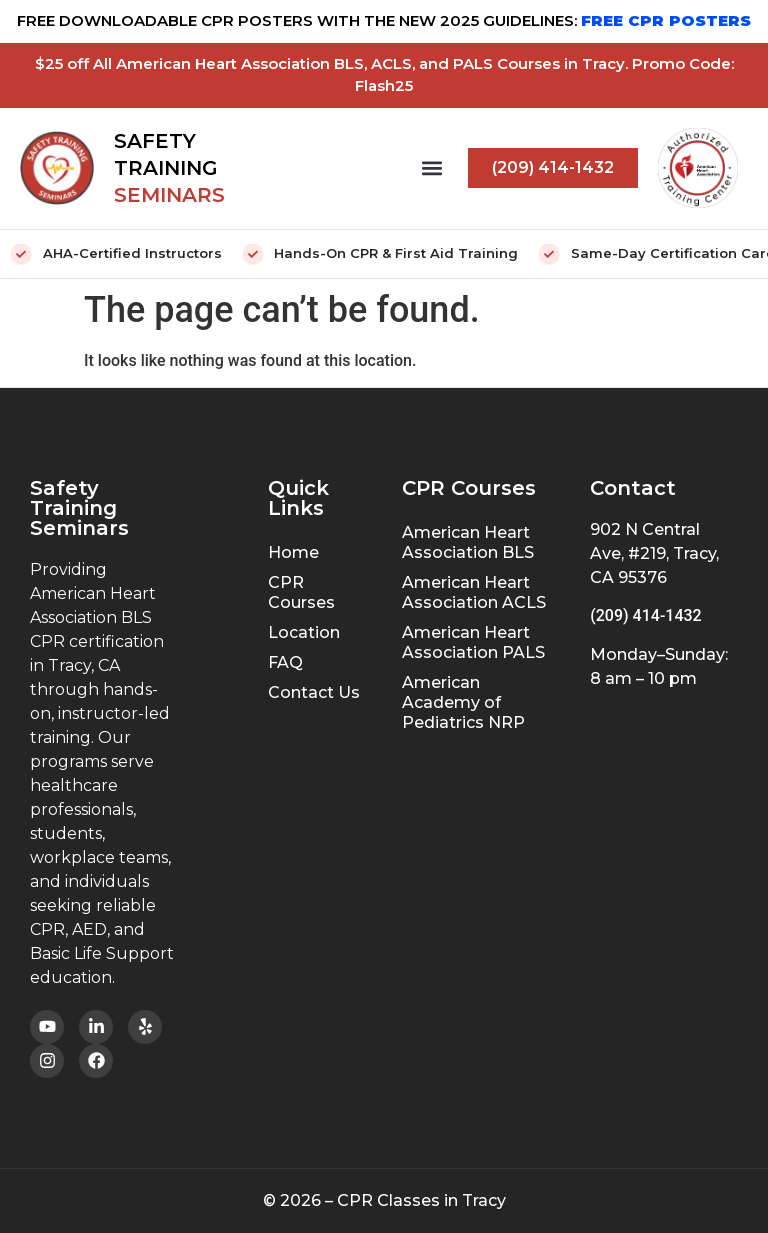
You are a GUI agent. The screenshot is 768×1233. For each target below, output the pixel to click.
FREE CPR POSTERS (666, 20)
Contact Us (314, 692)
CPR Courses (301, 592)
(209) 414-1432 (645, 615)
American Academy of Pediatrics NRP (463, 702)
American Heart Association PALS (473, 642)
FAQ (285, 662)
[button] (431, 168)
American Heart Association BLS (468, 542)
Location (304, 632)
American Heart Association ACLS (474, 592)
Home (293, 552)
